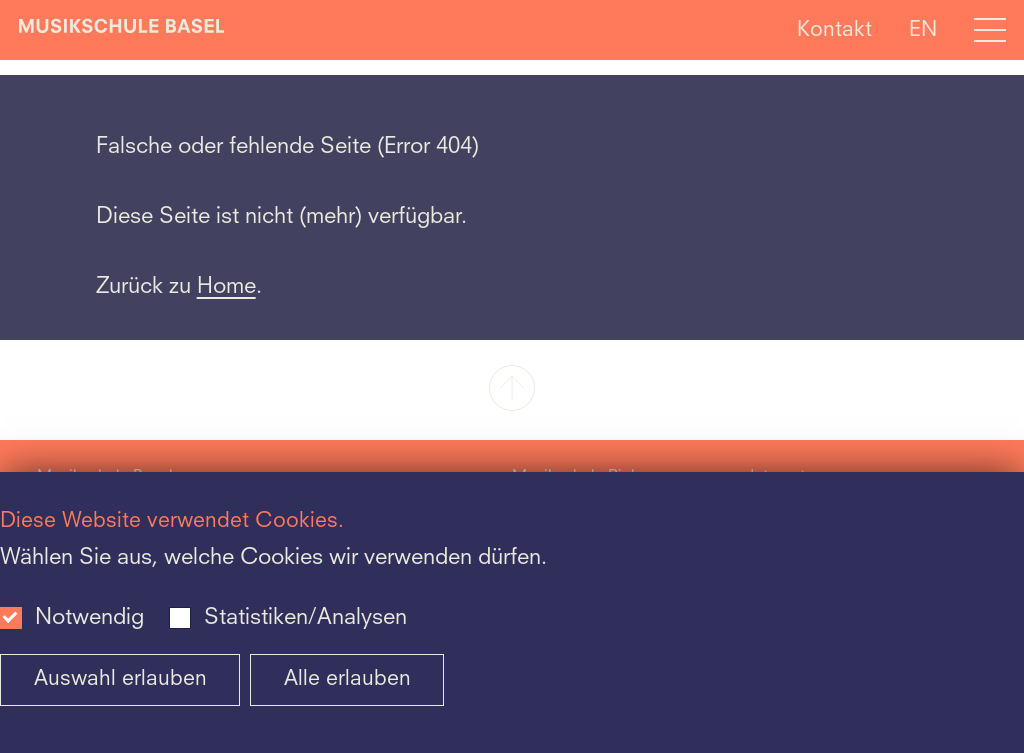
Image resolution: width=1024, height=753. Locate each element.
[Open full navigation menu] (990, 30)
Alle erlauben (347, 679)
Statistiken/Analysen (305, 618)
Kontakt (834, 29)
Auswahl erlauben (120, 679)
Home (226, 287)
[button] (512, 390)
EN (923, 29)
